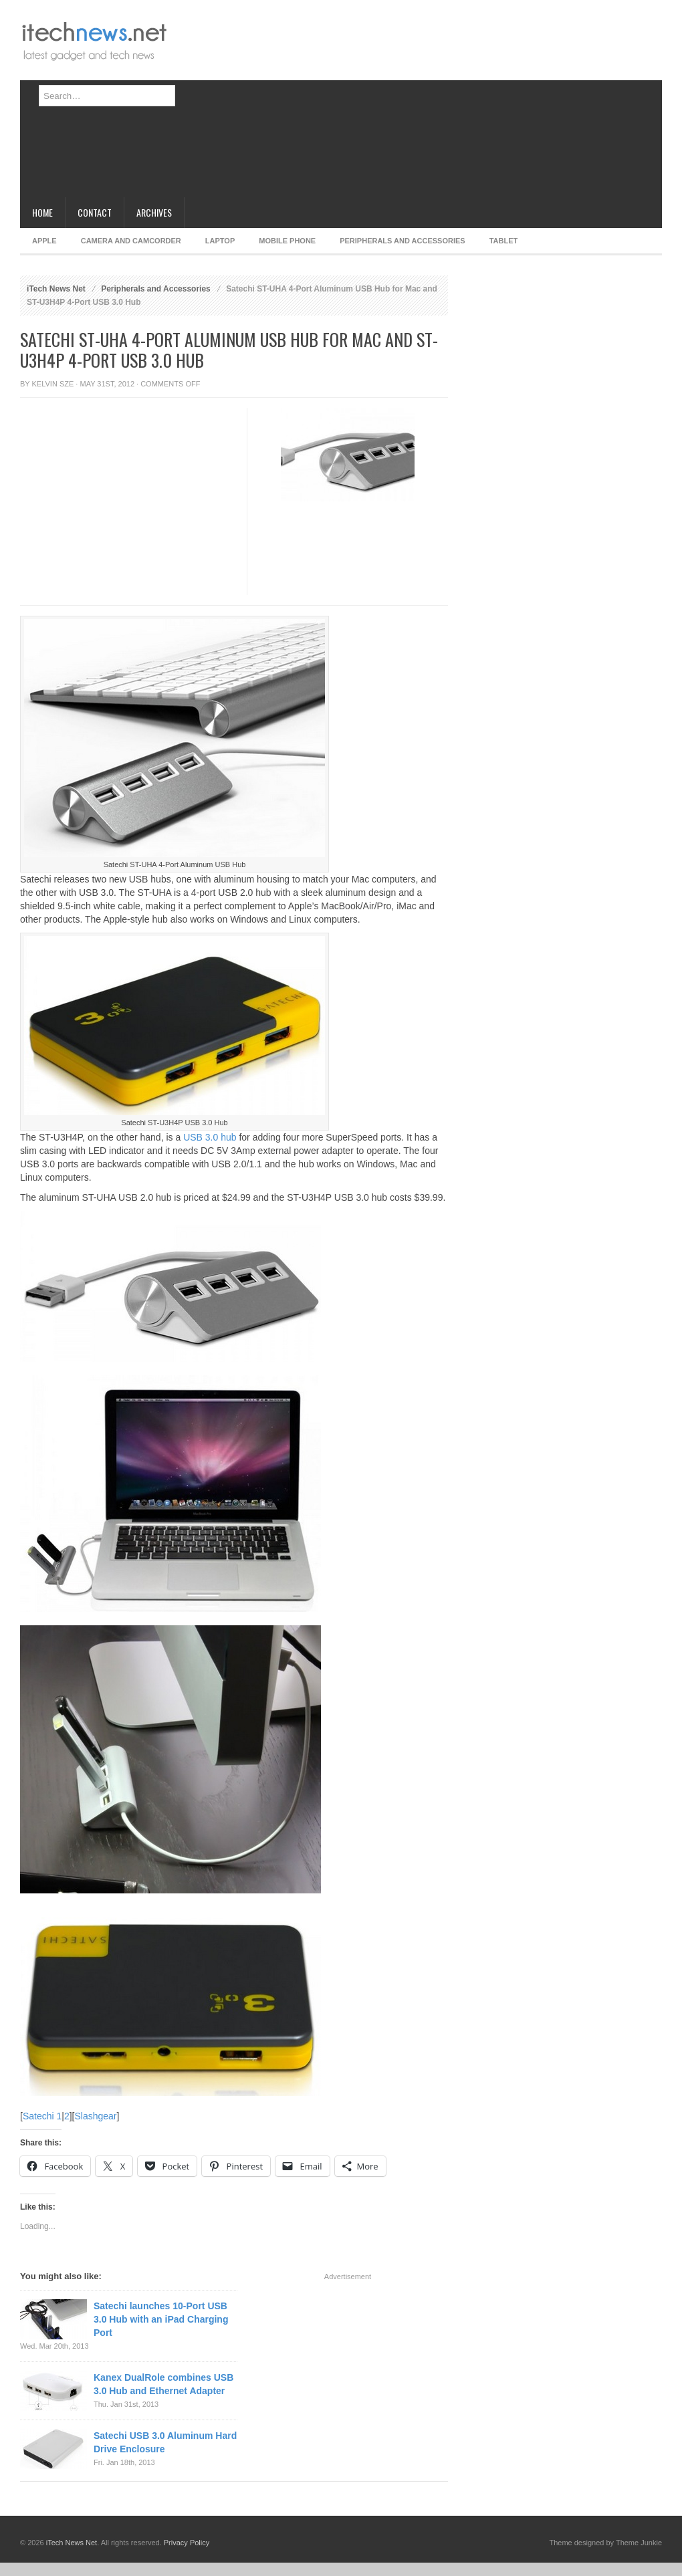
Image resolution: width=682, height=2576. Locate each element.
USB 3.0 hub (209, 1137)
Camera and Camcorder (131, 241)
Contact (95, 212)
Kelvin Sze (53, 384)
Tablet (503, 241)
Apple (44, 241)
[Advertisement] (287, 103)
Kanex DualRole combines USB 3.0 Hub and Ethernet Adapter (163, 2384)
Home (42, 212)
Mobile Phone (287, 241)
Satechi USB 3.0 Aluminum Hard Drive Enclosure (165, 2442)
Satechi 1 (42, 2116)
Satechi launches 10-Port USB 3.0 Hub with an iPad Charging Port (161, 2319)
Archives (154, 212)
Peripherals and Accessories (402, 241)
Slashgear (95, 2116)
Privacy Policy (186, 2543)
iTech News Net (56, 289)
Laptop (220, 241)
